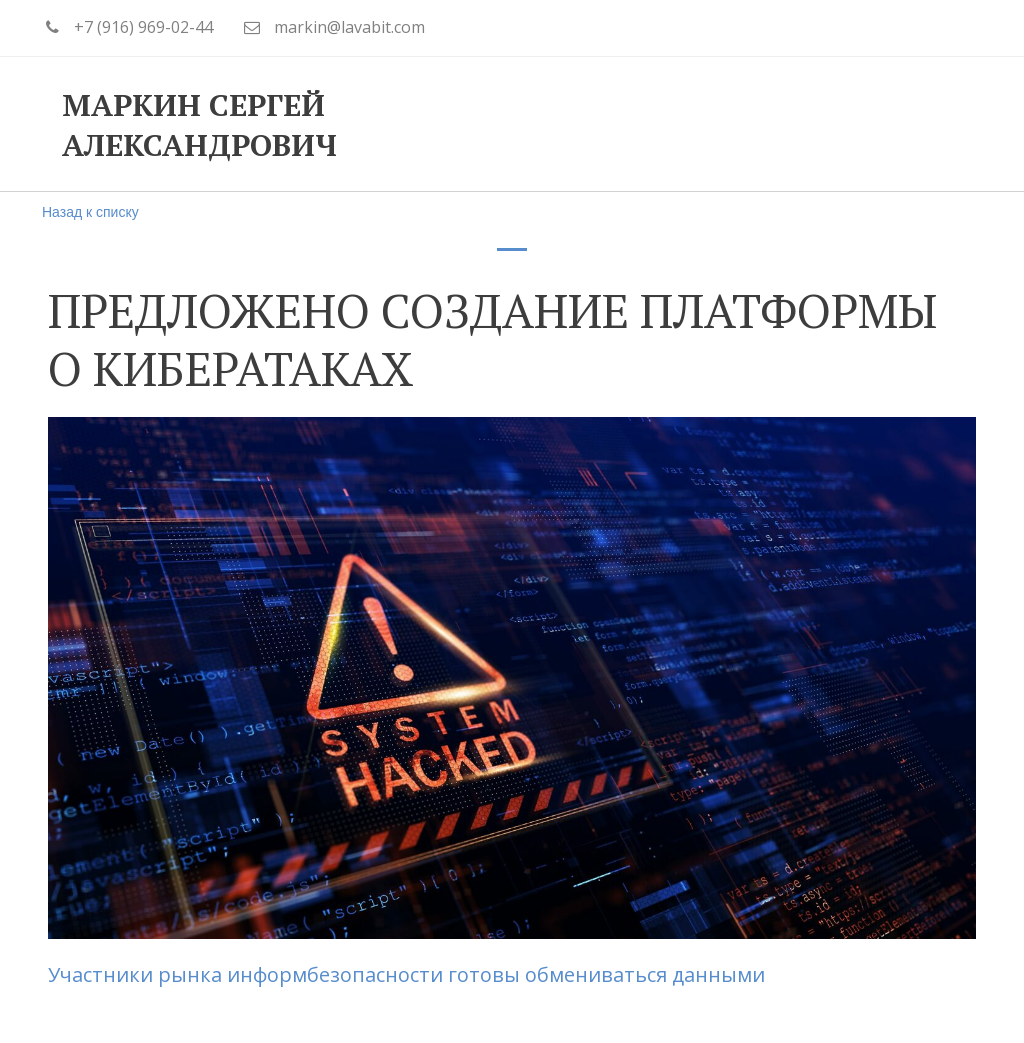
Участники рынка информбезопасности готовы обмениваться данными (409, 974)
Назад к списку (90, 212)
